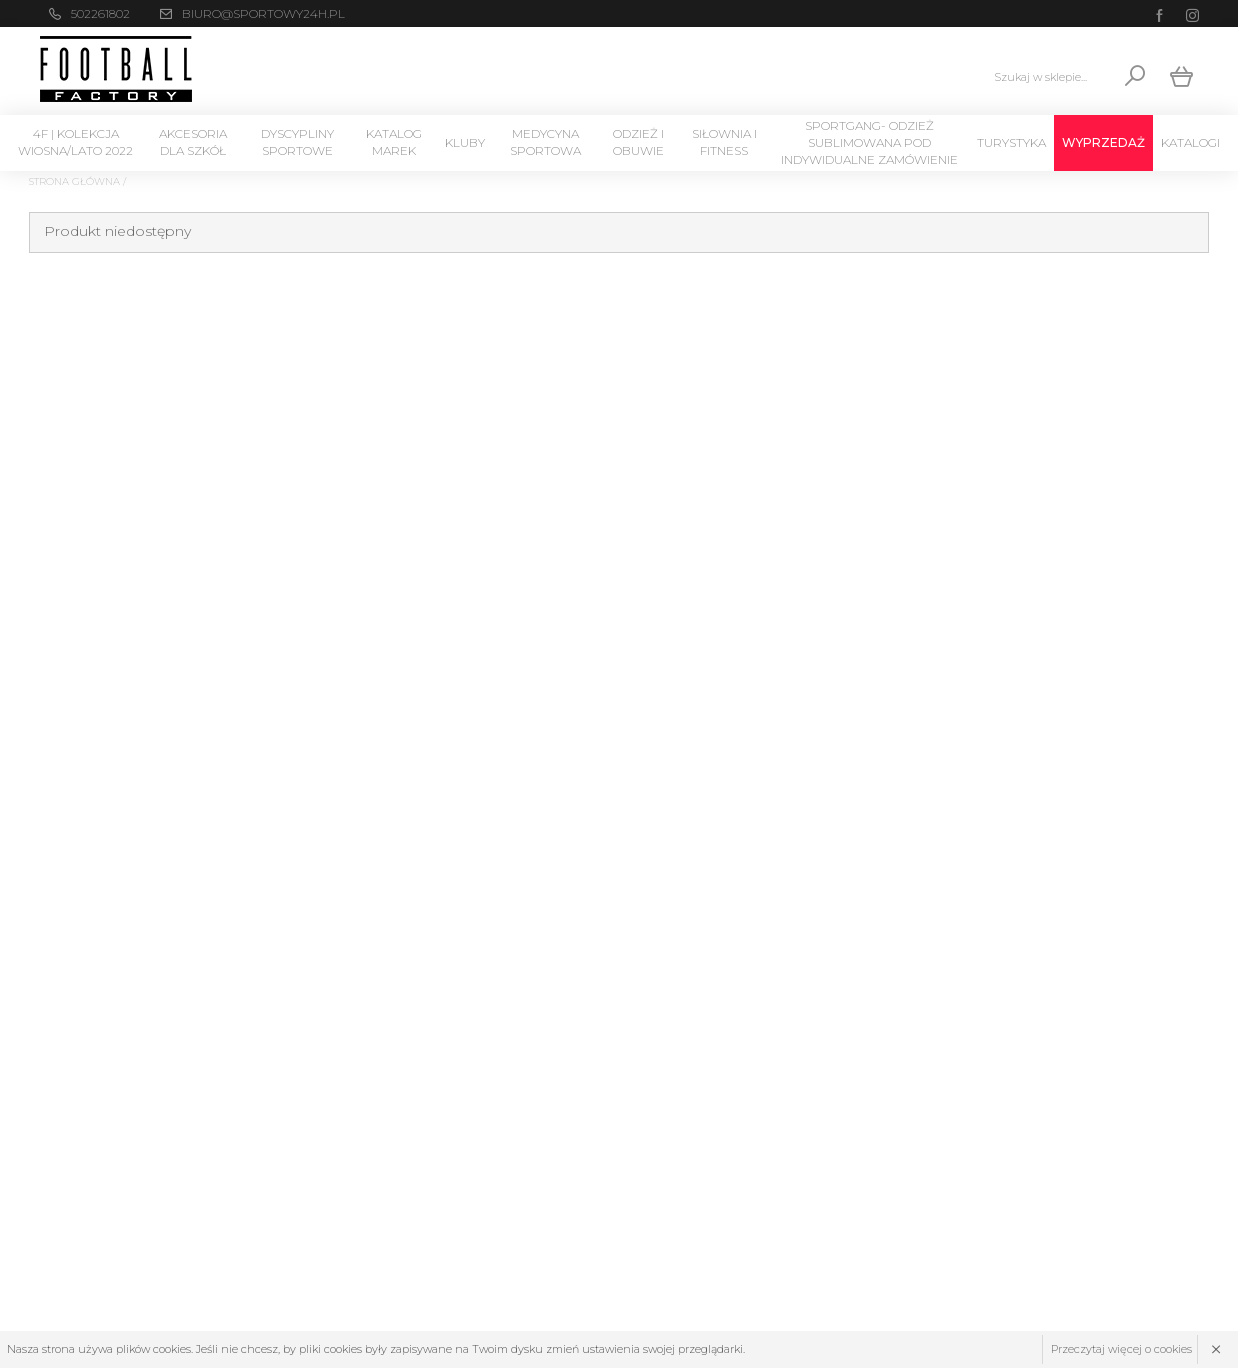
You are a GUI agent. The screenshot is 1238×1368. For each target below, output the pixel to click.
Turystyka (1011, 142)
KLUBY (465, 142)
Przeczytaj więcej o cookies (1121, 1349)
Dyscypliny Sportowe (297, 142)
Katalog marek (394, 142)
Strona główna (74, 181)
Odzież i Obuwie (638, 142)
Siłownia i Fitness (724, 142)
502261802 (100, 13)
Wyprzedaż (1103, 142)
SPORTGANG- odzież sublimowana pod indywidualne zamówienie (869, 142)
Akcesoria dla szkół (193, 142)
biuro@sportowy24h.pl (263, 13)
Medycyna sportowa (545, 142)
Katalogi (1190, 142)
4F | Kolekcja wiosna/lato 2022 (75, 142)
